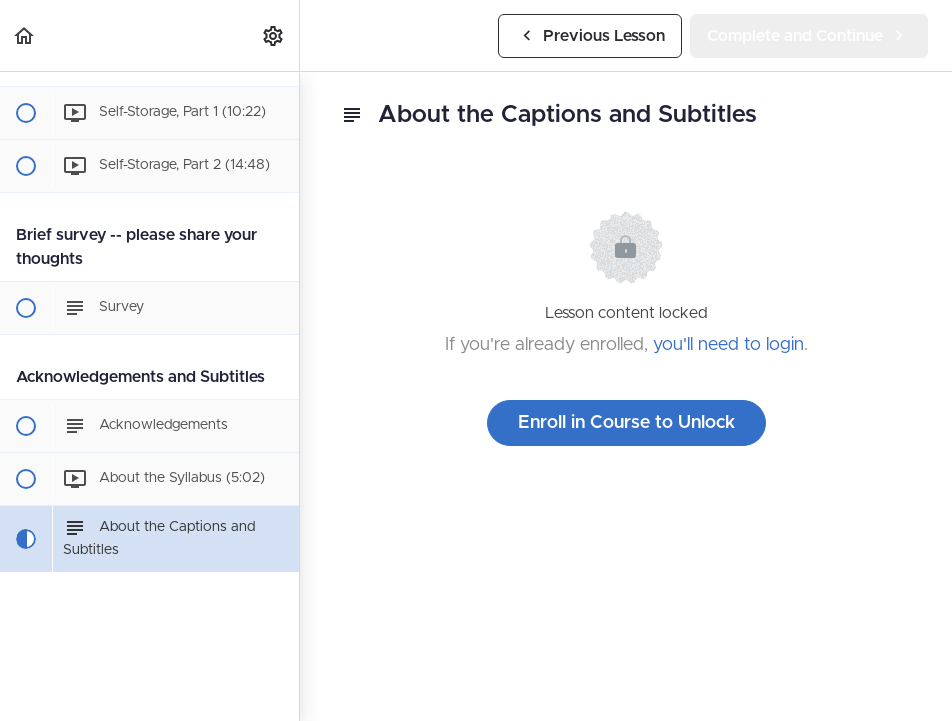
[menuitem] (274, 35)
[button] (25, 35)
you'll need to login (728, 345)
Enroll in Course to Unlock (626, 423)
